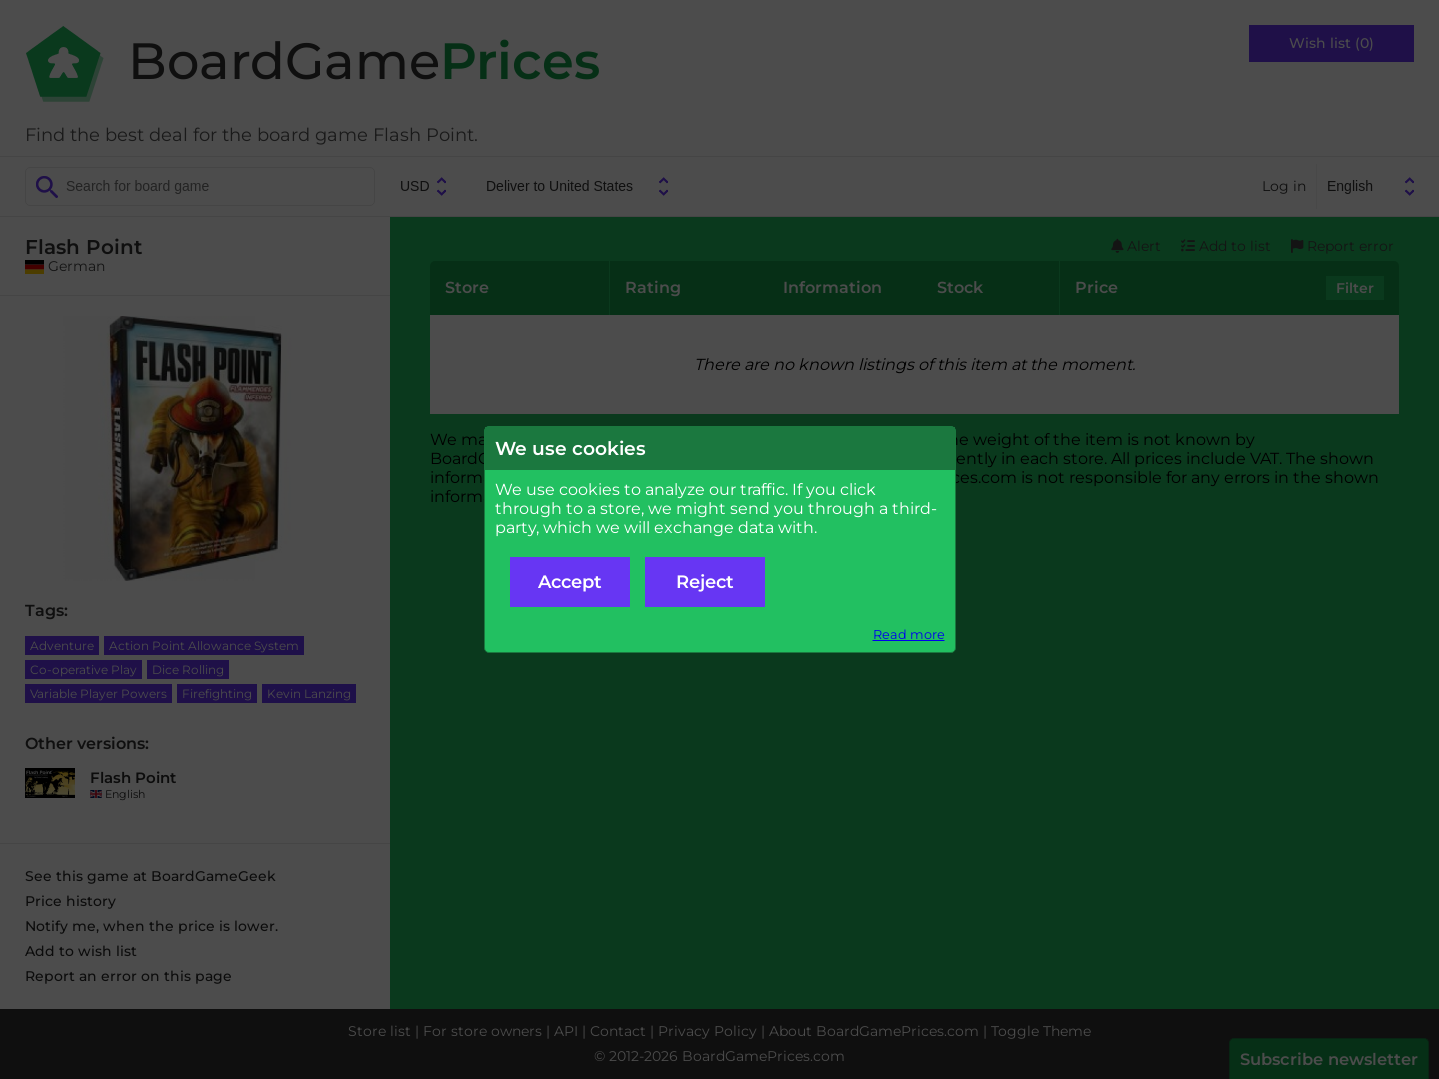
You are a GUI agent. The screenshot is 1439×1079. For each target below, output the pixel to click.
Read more (909, 634)
